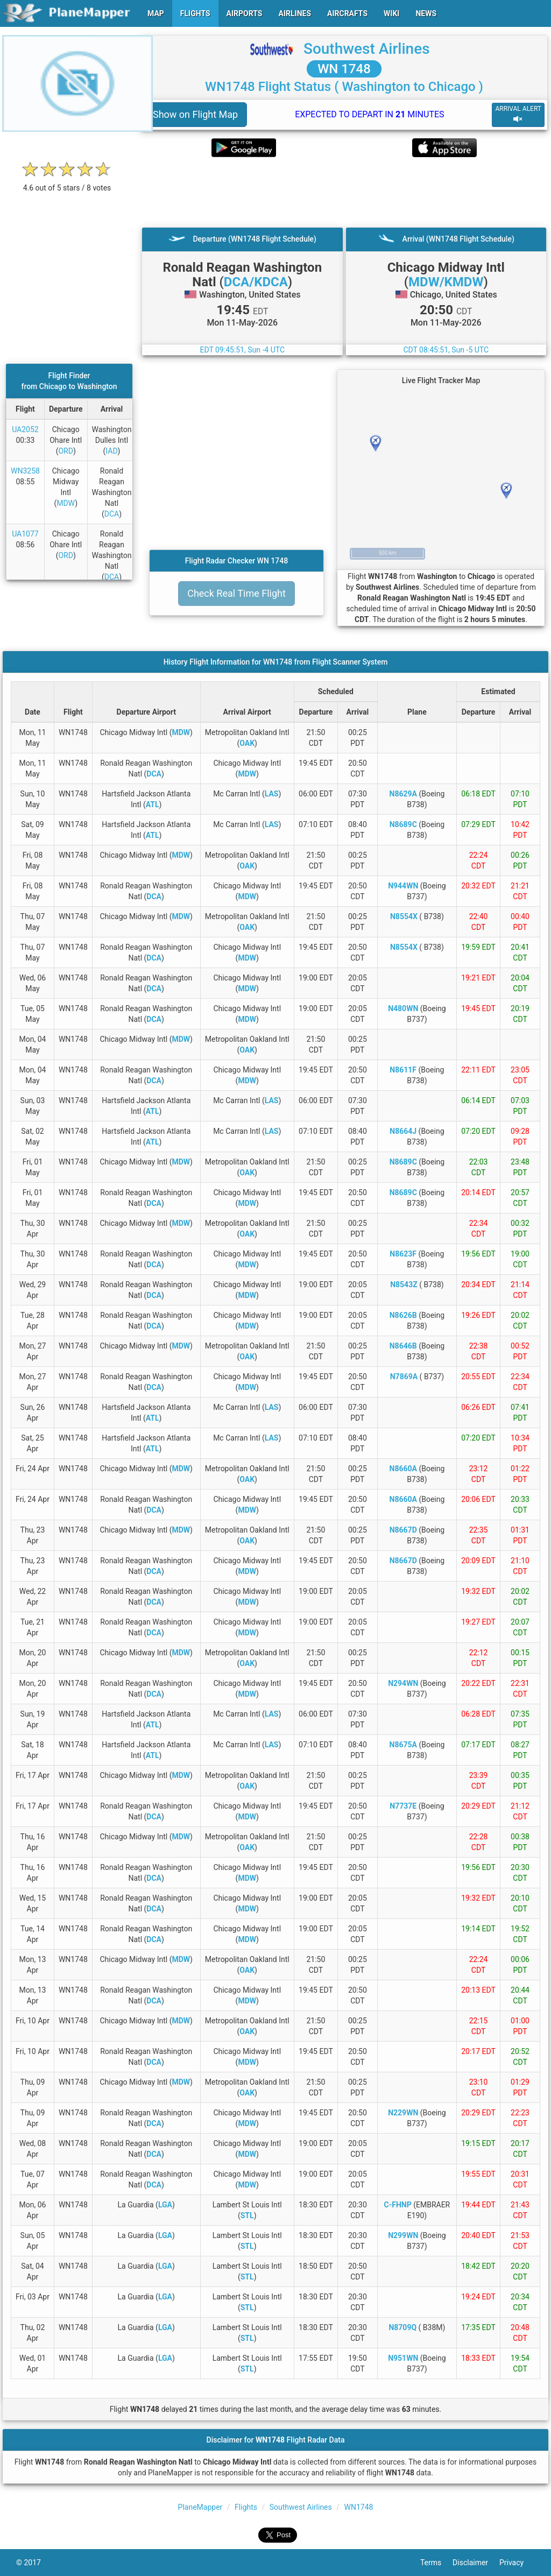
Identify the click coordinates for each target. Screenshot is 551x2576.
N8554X (404, 916)
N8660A (403, 1468)
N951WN (403, 2358)
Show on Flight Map (195, 114)
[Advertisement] (344, 192)
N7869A (404, 1376)
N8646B (403, 1346)
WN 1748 (344, 68)
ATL (152, 804)
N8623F (403, 1254)
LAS (272, 793)
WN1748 (358, 2507)
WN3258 (25, 471)
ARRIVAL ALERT (518, 114)
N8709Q (402, 2327)
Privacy (517, 2562)
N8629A (403, 793)
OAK (247, 743)
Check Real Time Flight (236, 593)
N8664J (403, 1131)
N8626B (403, 1315)
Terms (436, 2562)
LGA (165, 2204)
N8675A (403, 1744)
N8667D (403, 1530)
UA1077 (25, 534)
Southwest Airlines (366, 49)
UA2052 (25, 429)
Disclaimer (476, 2562)
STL (247, 2215)
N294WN (403, 1683)
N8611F (403, 1069)
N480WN (403, 1008)
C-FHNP (398, 2204)
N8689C (403, 824)
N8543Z (404, 1284)
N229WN (403, 2112)
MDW (65, 503)
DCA (111, 514)
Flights (246, 2507)
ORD (65, 451)
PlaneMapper (200, 2507)
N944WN (403, 885)
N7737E (403, 1806)
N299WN (403, 2235)
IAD (111, 451)
